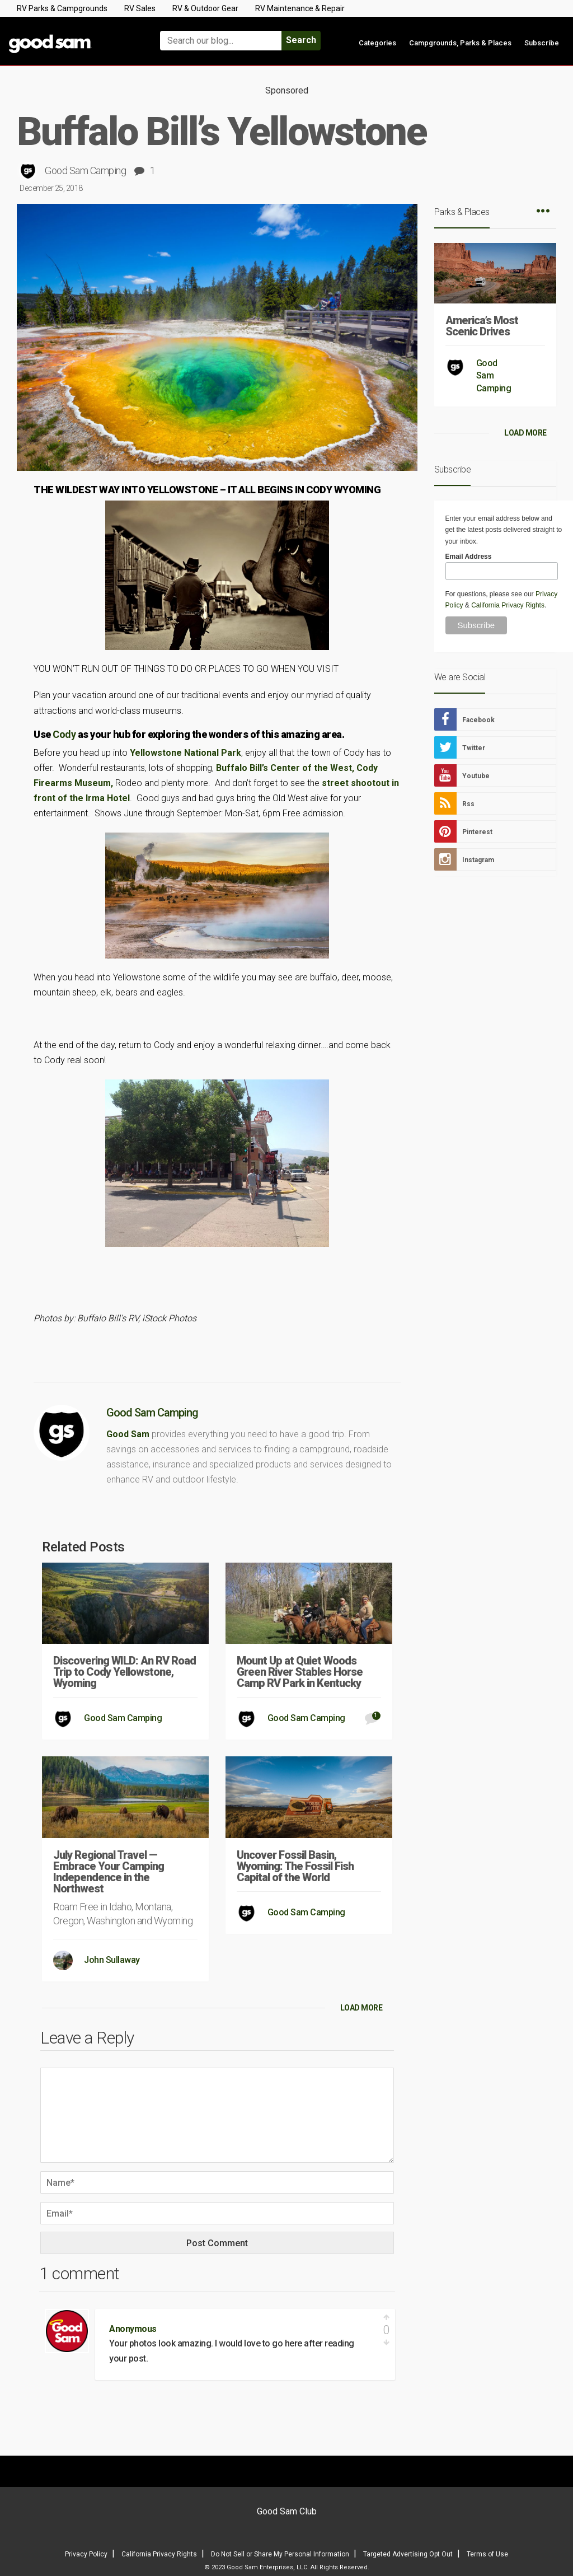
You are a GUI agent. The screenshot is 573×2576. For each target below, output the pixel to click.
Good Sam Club (287, 2511)
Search (301, 40)
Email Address (468, 556)
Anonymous (133, 2328)
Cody (64, 734)
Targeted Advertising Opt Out (408, 2554)
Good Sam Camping (85, 170)
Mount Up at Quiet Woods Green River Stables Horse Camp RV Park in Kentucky (300, 1672)
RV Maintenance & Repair (300, 8)
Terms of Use (487, 2554)
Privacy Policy (86, 2554)
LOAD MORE (361, 2007)
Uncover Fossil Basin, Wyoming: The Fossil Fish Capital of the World (295, 1866)
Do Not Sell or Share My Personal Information (280, 2554)
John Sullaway (112, 1960)
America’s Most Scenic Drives (481, 326)
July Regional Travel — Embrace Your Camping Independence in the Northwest (108, 1871)
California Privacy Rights (507, 605)
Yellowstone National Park (185, 752)
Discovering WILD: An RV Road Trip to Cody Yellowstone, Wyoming (124, 1672)
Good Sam (127, 1434)
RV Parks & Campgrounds (62, 8)
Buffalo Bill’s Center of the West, (285, 768)
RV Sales (140, 8)
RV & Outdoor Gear (205, 8)
